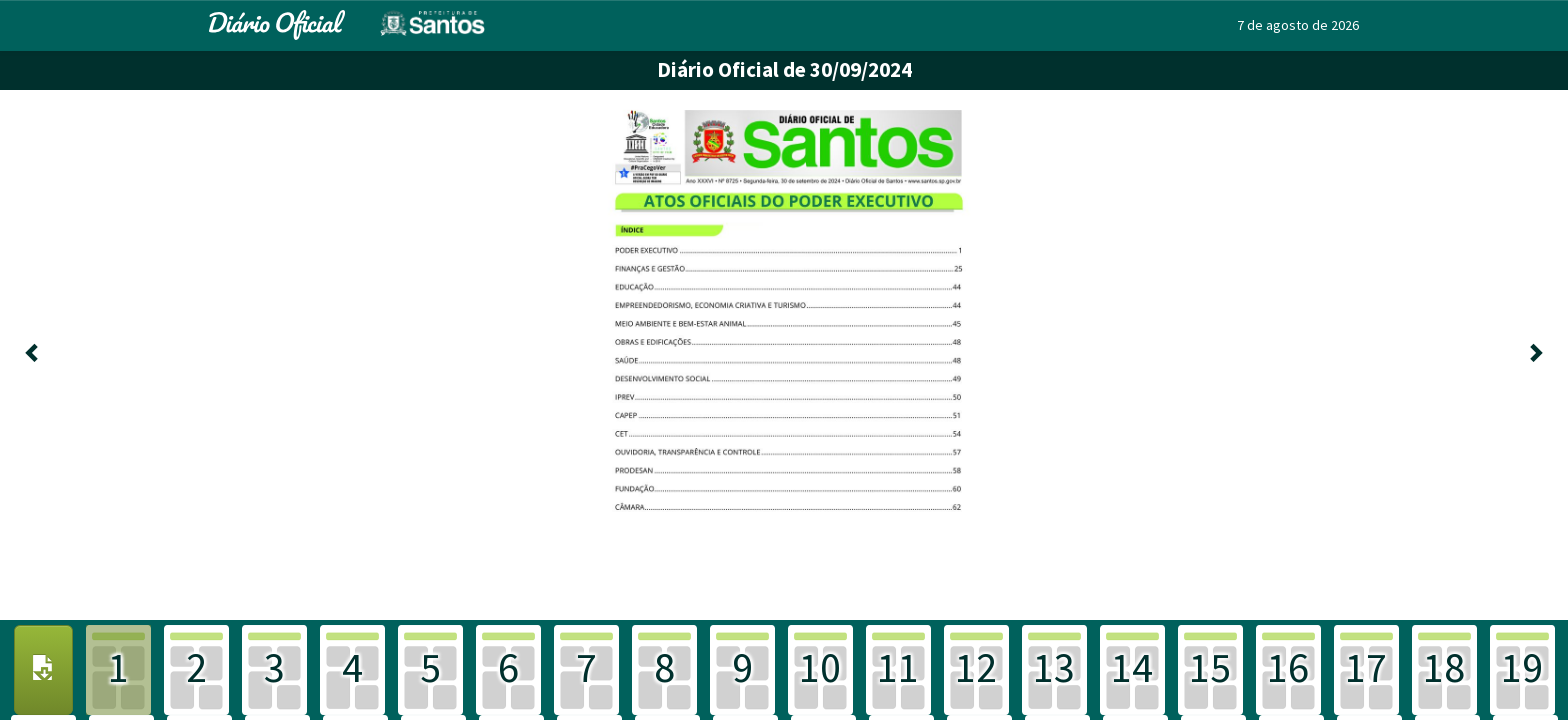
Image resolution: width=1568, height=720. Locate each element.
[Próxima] (1535, 355)
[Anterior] (32, 355)
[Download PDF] (43, 670)
